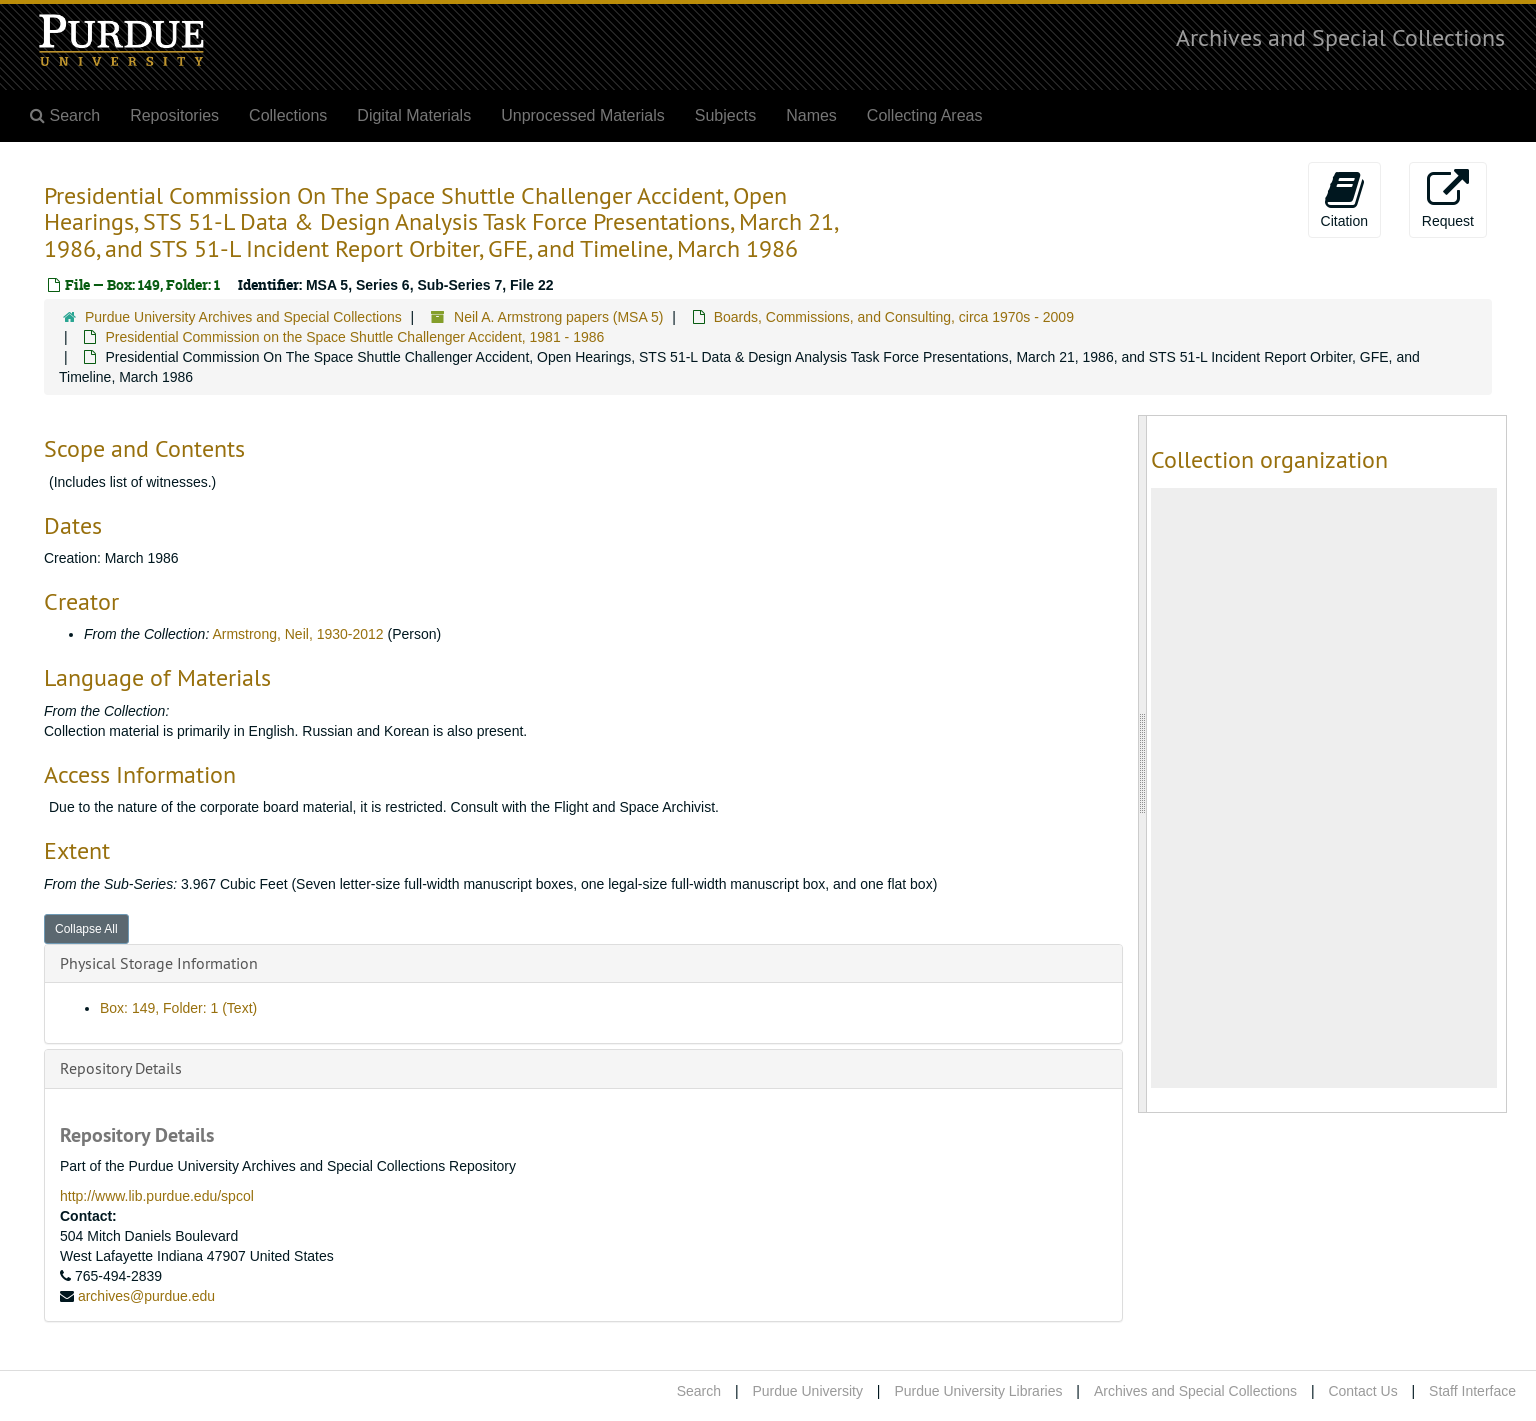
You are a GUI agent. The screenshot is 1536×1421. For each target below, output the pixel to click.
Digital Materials (414, 115)
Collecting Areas (925, 115)
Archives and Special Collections (1340, 37)
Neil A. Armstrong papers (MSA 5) (558, 317)
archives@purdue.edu (146, 1296)
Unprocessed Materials (583, 115)
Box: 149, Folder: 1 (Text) (178, 1008)
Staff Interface (1472, 1391)
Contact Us (1362, 1391)
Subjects (725, 115)
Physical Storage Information (159, 963)
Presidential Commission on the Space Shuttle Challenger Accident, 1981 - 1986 (354, 337)
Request (1448, 199)
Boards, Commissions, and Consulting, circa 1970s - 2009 (894, 317)
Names (811, 115)
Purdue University (807, 1391)
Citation (1344, 199)
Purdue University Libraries (978, 1391)
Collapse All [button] (86, 929)
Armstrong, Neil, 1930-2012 (297, 634)
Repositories (174, 115)
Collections (288, 115)
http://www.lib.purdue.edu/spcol (157, 1196)
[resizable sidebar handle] (1143, 763)
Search (699, 1391)
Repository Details (121, 1068)
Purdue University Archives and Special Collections (243, 317)
